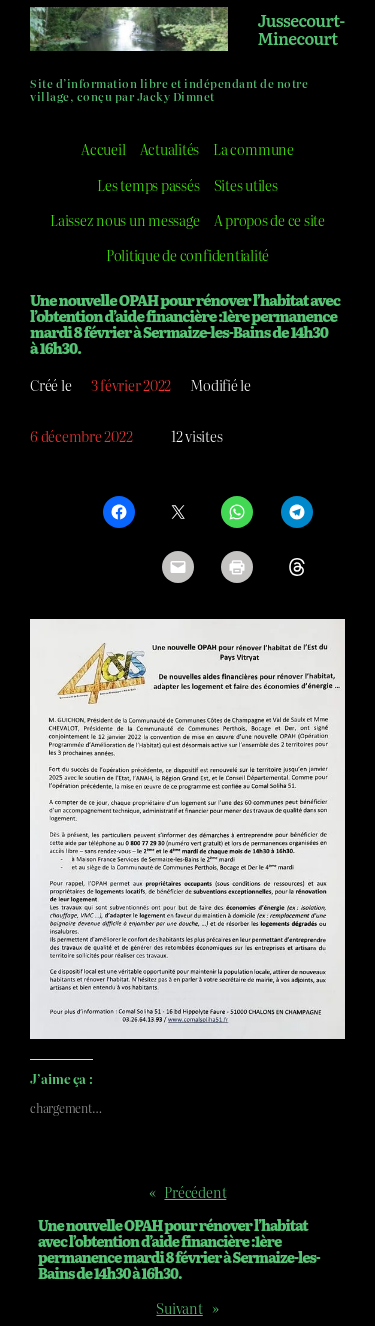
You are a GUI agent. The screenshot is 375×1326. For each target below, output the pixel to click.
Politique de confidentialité (187, 254)
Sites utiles (246, 184)
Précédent (195, 1191)
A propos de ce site (269, 219)
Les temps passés (148, 184)
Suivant (179, 1307)
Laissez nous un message (124, 219)
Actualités (170, 148)
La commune (253, 148)
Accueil (103, 148)
